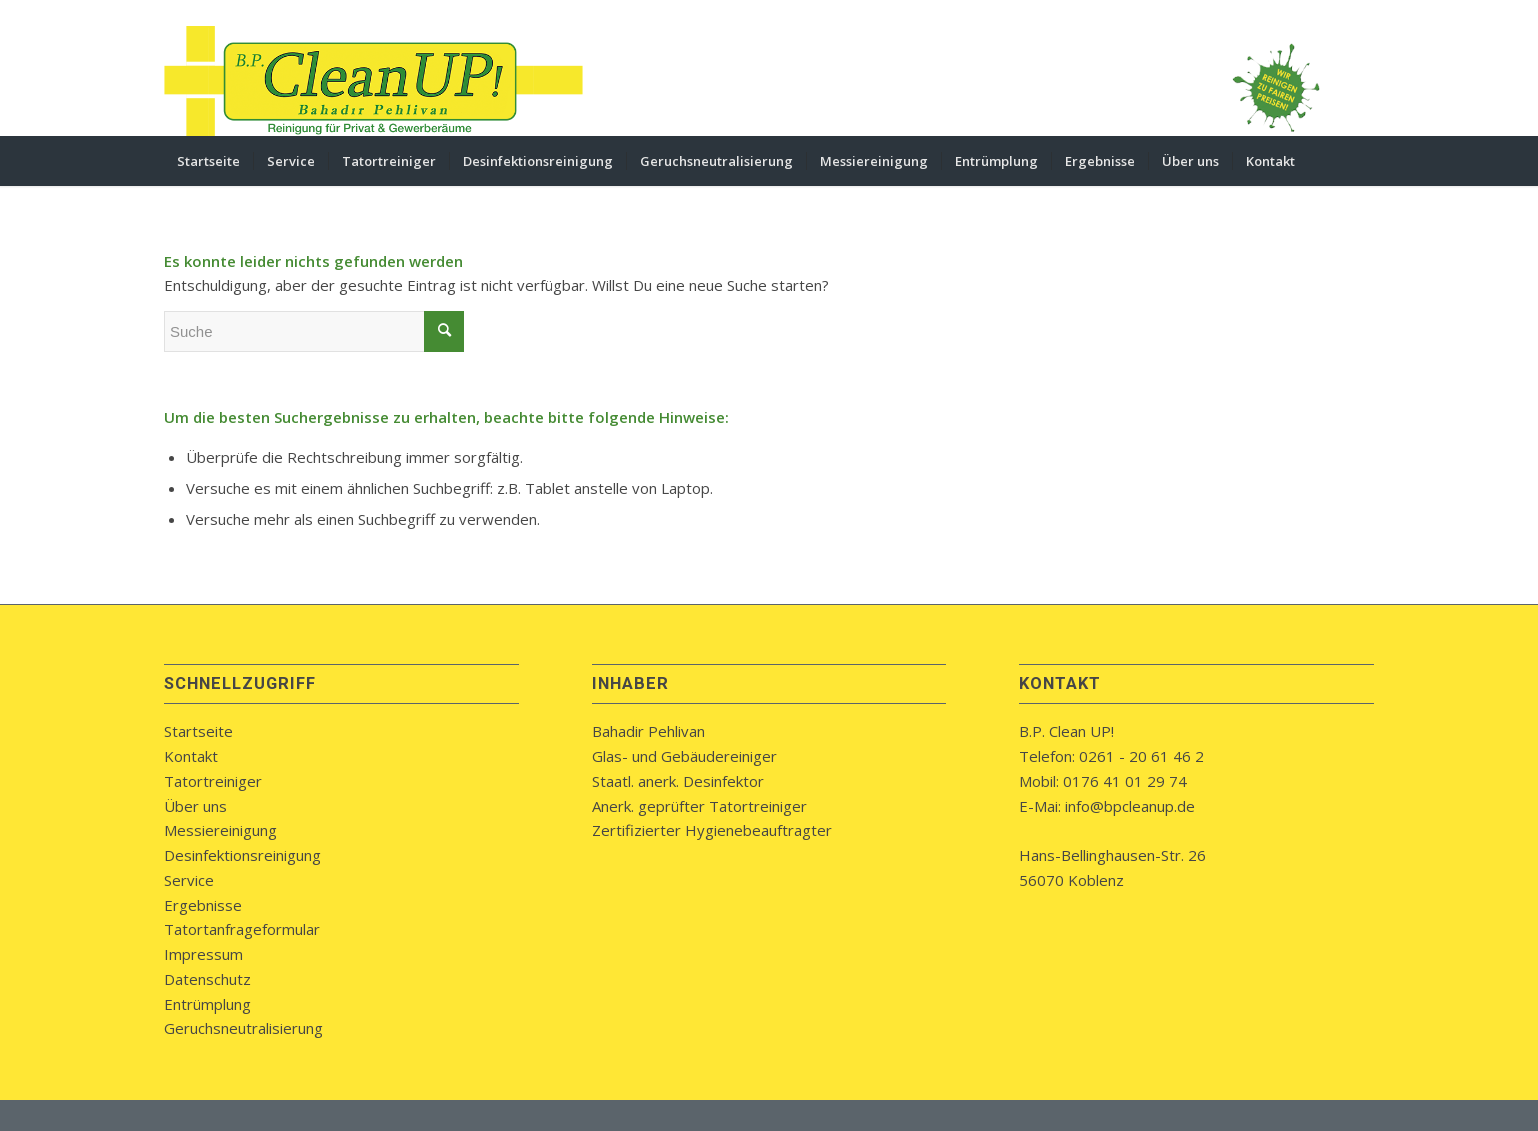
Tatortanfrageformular (242, 929)
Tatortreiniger (213, 781)
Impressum (203, 954)
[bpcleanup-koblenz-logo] (374, 81)
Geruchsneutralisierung (243, 1028)
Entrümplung (207, 1004)
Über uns (195, 806)
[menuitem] (208, 161)
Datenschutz (207, 979)
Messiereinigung (220, 830)
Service (189, 880)
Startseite (198, 731)
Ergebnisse (203, 905)
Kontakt (191, 756)
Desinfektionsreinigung (242, 855)
